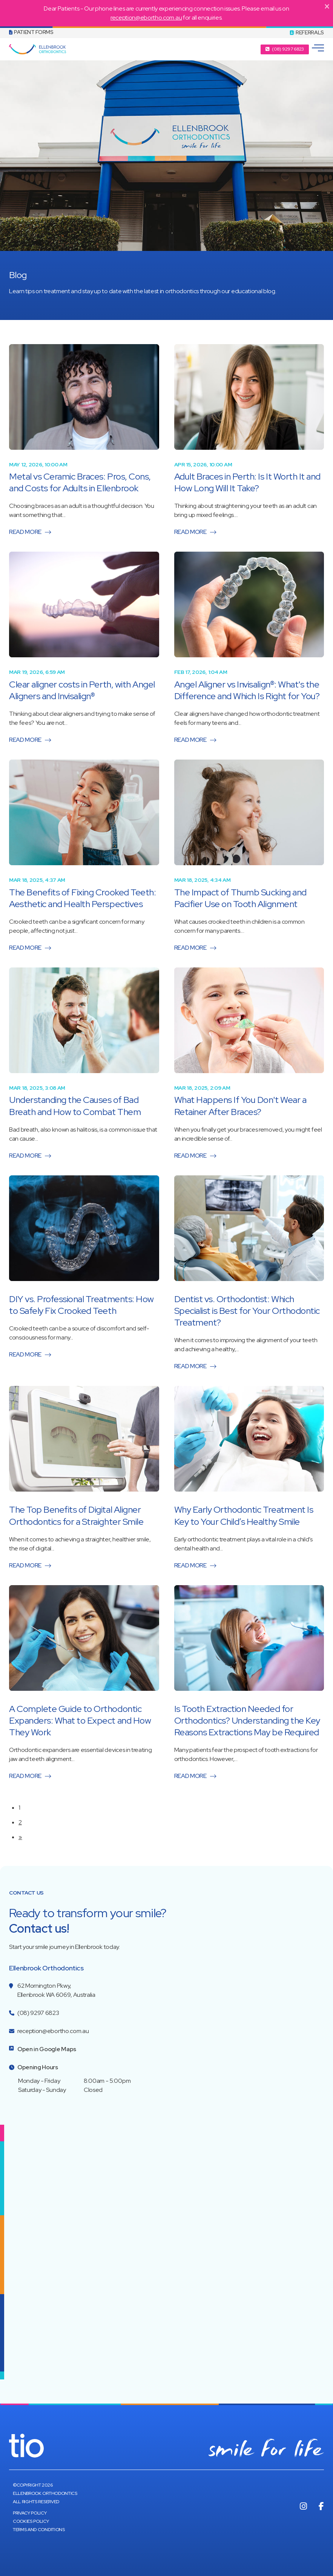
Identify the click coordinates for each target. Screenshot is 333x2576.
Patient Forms (31, 32)
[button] (285, 49)
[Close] (327, 6)
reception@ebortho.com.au (146, 18)
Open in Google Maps (46, 2049)
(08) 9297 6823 (38, 2013)
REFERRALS (307, 32)
